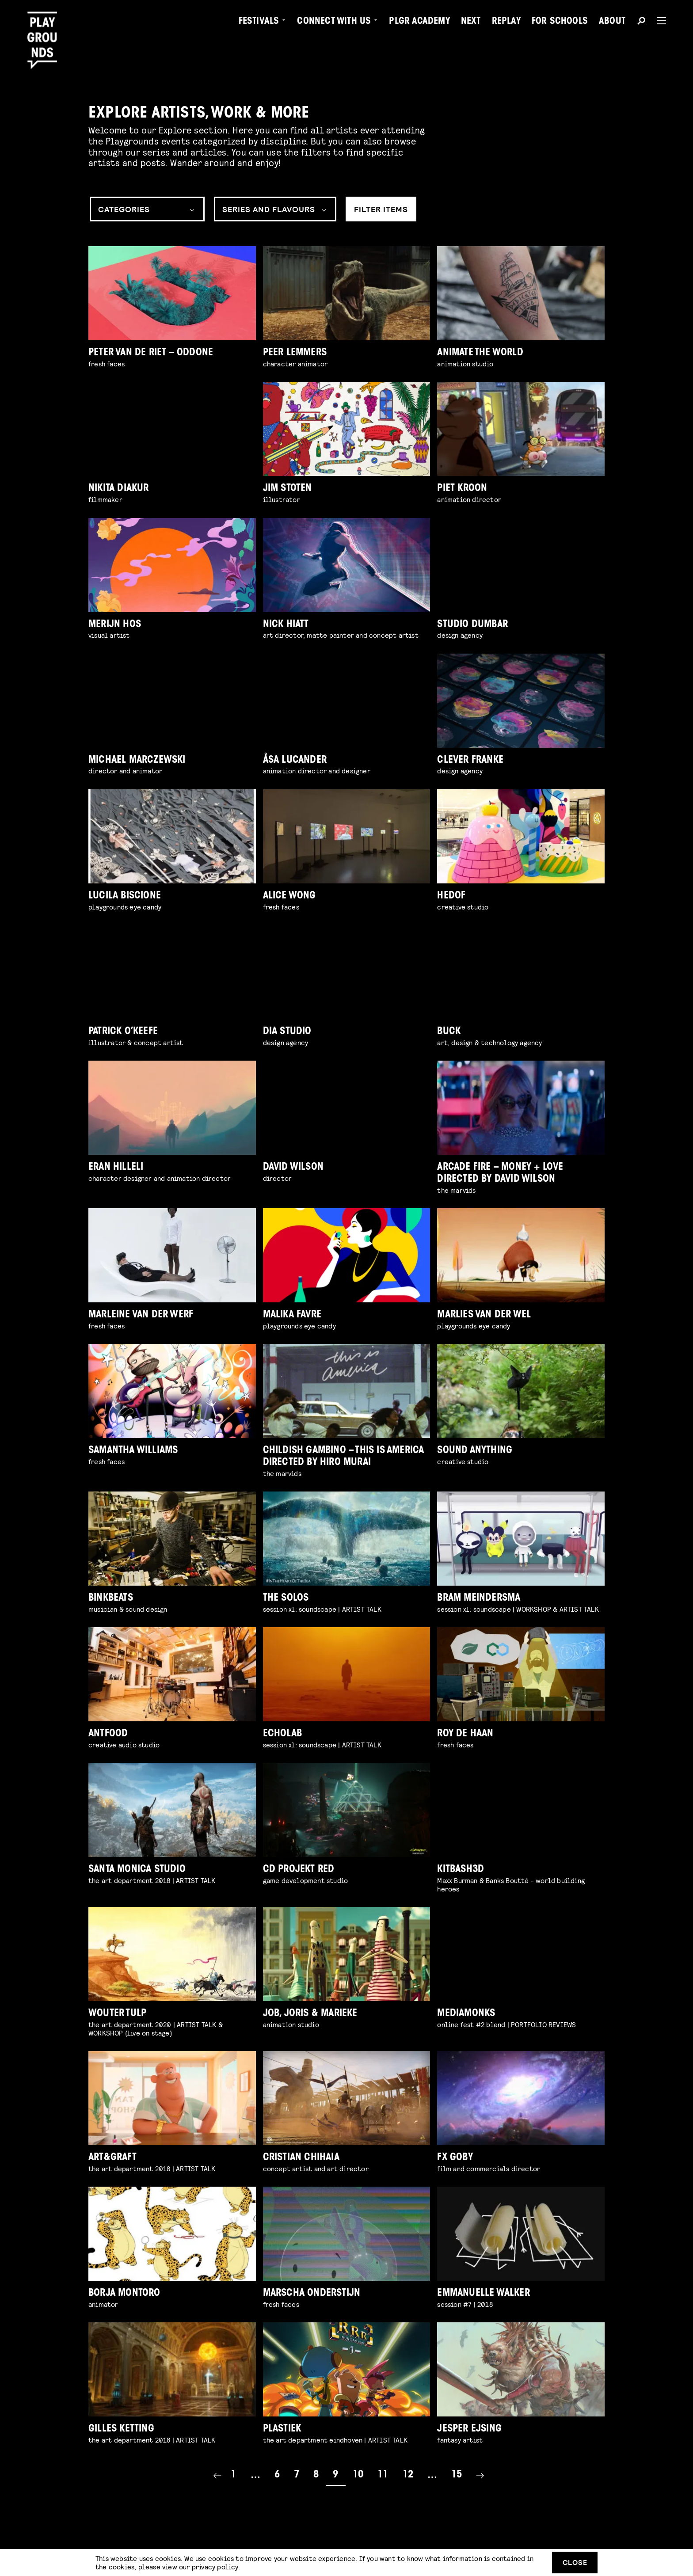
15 (456, 2475)
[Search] (641, 22)
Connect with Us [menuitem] (334, 22)
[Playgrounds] (45, 26)
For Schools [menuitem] (560, 22)
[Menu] (658, 20)
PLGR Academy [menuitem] (419, 22)
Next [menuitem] (471, 22)
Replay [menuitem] (506, 22)
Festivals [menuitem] (259, 22)
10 (358, 2475)
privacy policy (215, 2566)
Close (575, 2562)
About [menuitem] (612, 22)
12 (408, 2475)
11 (382, 2475)
